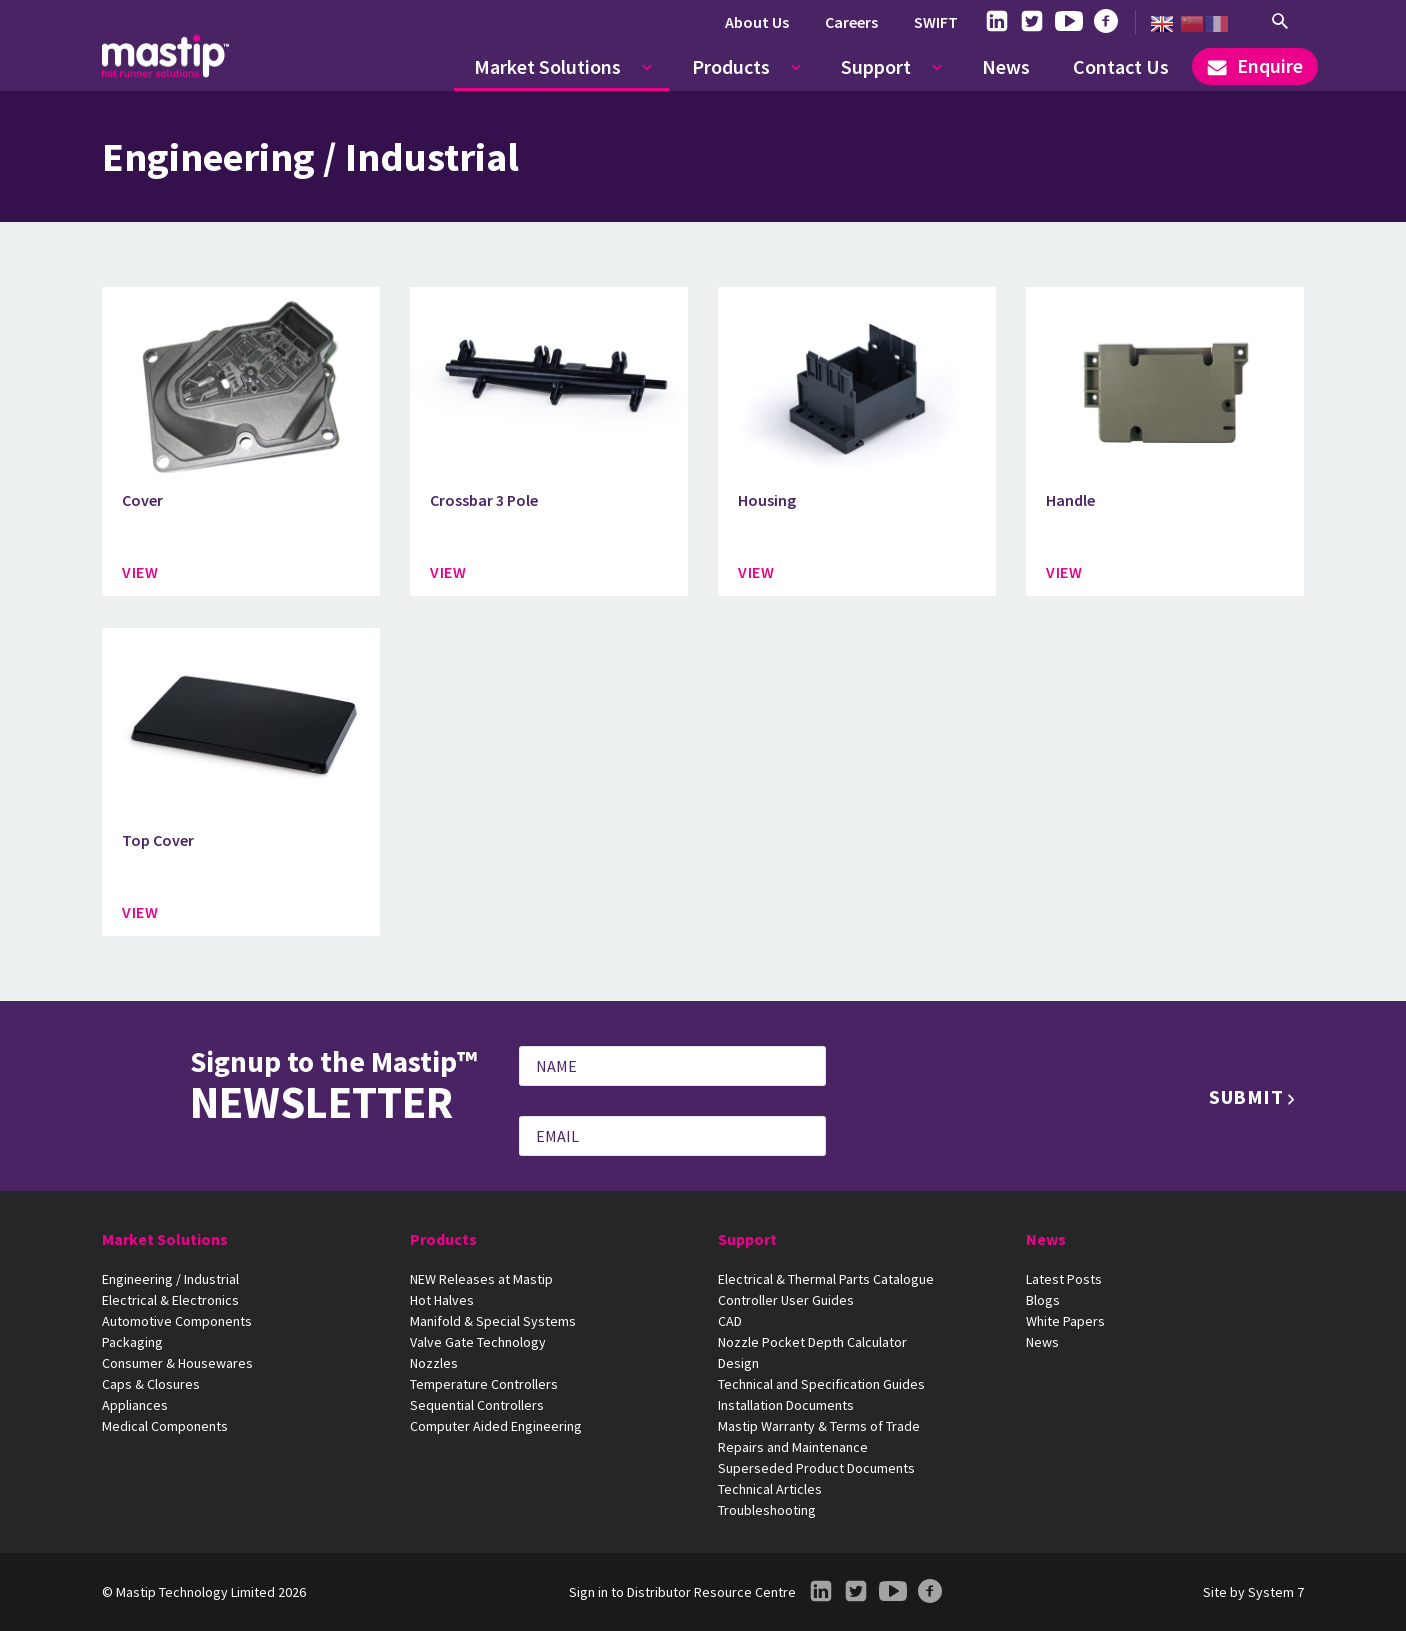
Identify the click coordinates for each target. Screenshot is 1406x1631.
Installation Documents (786, 1405)
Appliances (135, 1405)
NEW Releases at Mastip (481, 1279)
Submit (1246, 1096)
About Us (757, 22)
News (1006, 66)
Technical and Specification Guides (821, 1384)
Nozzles (434, 1363)
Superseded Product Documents (816, 1468)
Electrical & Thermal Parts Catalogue (826, 1279)
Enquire (1255, 65)
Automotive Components (177, 1321)
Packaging (132, 1342)
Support (876, 66)
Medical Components (165, 1426)
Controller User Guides (786, 1300)
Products (731, 66)
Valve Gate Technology (478, 1342)
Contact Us (1121, 66)
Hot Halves (442, 1300)
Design (738, 1363)
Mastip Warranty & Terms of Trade (819, 1426)
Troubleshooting (767, 1510)
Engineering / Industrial (170, 1279)
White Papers (1065, 1321)
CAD (730, 1321)
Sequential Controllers (477, 1405)
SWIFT (936, 22)
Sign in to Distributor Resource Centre (682, 1592)
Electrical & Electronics (170, 1300)
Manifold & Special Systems (493, 1321)
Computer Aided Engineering (496, 1426)
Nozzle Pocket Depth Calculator (812, 1342)
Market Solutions (547, 66)
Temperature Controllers (484, 1384)
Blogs (1043, 1300)
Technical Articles (770, 1489)
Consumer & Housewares (177, 1363)
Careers (851, 22)
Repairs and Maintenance (793, 1447)
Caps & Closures (151, 1384)
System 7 (1276, 1592)
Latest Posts (1064, 1279)
